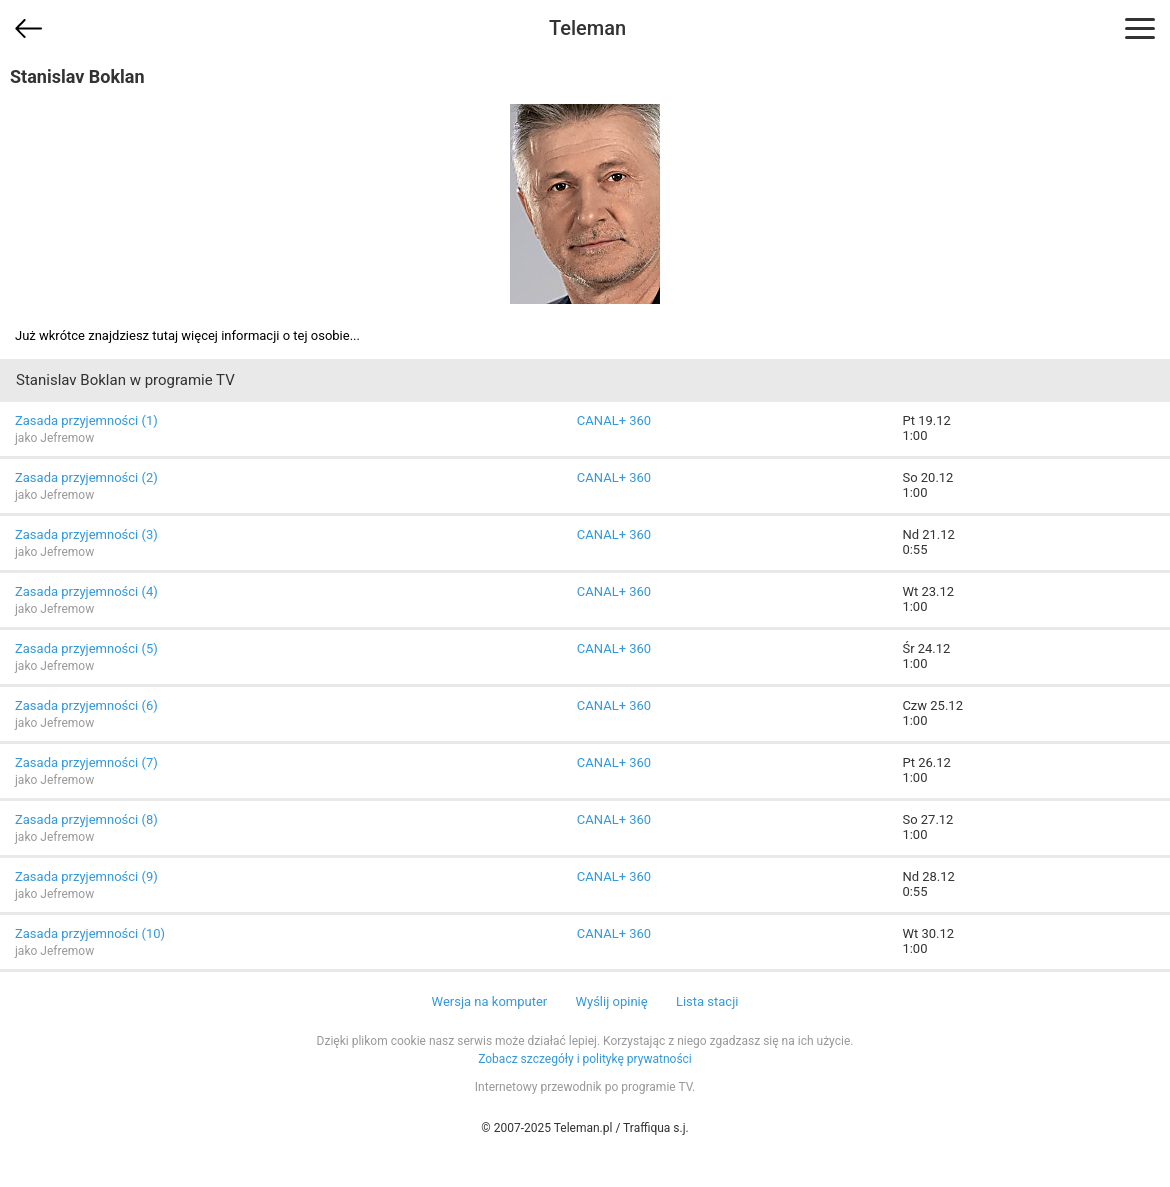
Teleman (587, 28)
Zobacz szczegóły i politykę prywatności (585, 1059)
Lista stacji (707, 1001)
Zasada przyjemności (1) (86, 420)
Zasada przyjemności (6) (86, 705)
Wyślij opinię (611, 1001)
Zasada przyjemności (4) (86, 591)
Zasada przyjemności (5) (86, 648)
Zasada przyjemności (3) (86, 534)
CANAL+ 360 (614, 420)
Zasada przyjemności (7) (86, 762)
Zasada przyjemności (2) (86, 477)
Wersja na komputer (490, 1001)
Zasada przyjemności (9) (86, 876)
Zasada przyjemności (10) (90, 933)
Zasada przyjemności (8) (86, 819)
